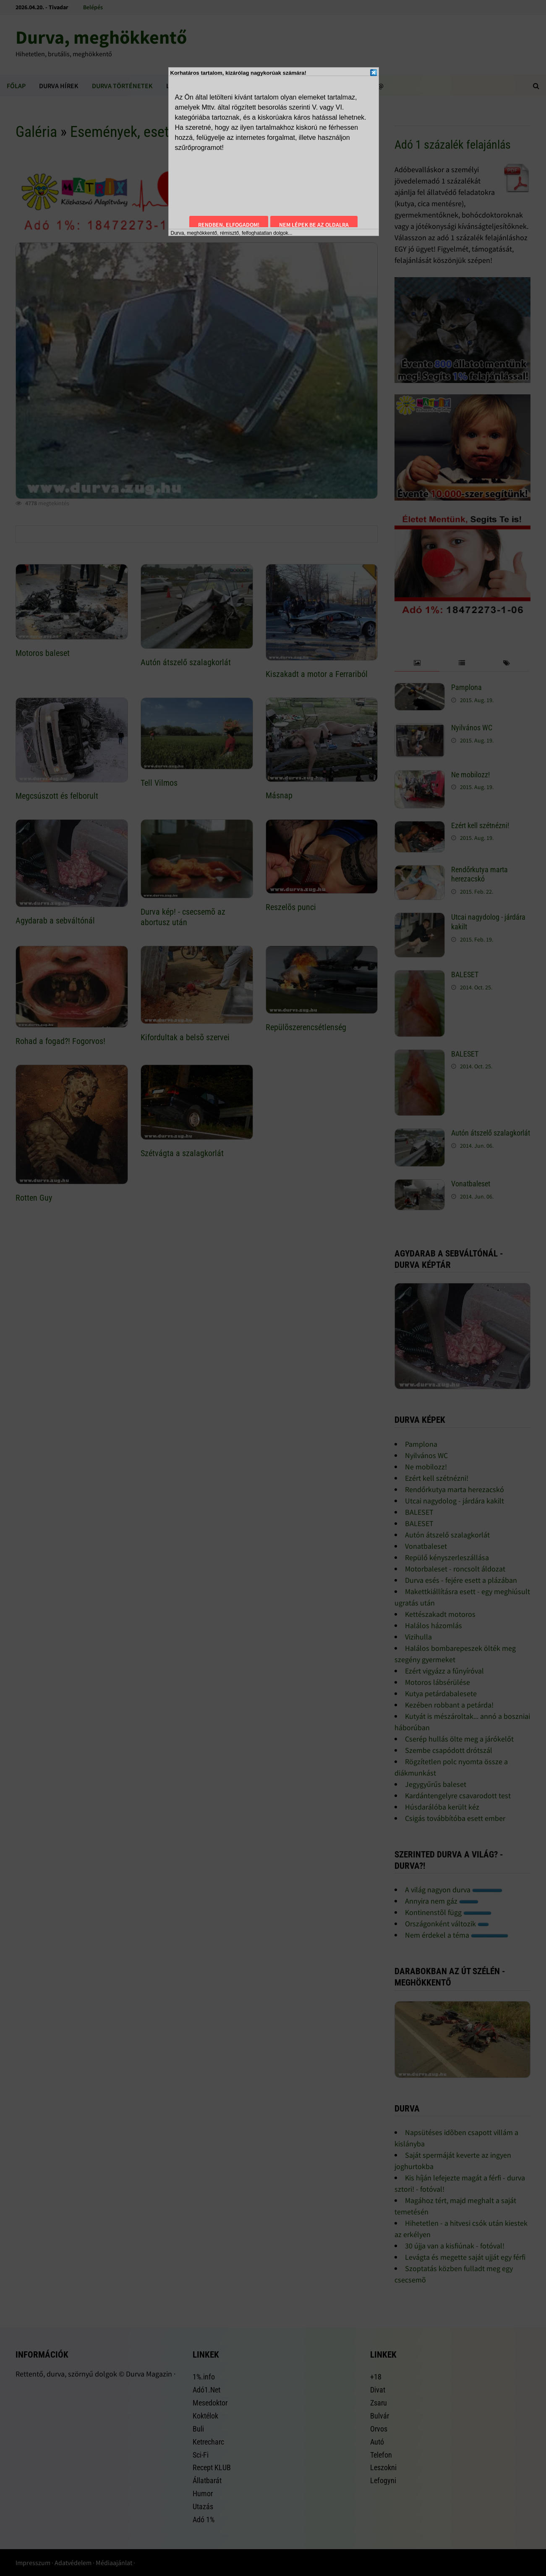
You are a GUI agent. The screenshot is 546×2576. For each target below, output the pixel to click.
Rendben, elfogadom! (228, 224)
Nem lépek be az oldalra (314, 224)
